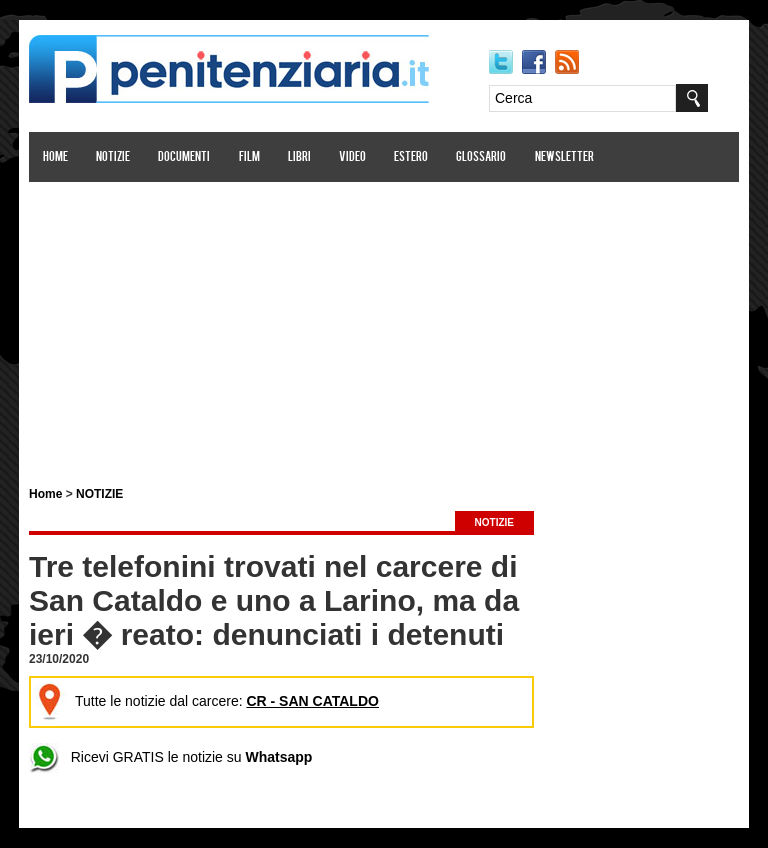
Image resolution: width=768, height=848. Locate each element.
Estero (411, 157)
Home (55, 157)
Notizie (113, 157)
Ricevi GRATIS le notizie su (170, 757)
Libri (299, 157)
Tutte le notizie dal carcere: (207, 701)
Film (249, 157)
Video (352, 157)
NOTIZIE (99, 494)
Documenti (184, 157)
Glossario (481, 157)
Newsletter (564, 157)
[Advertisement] (384, 323)
